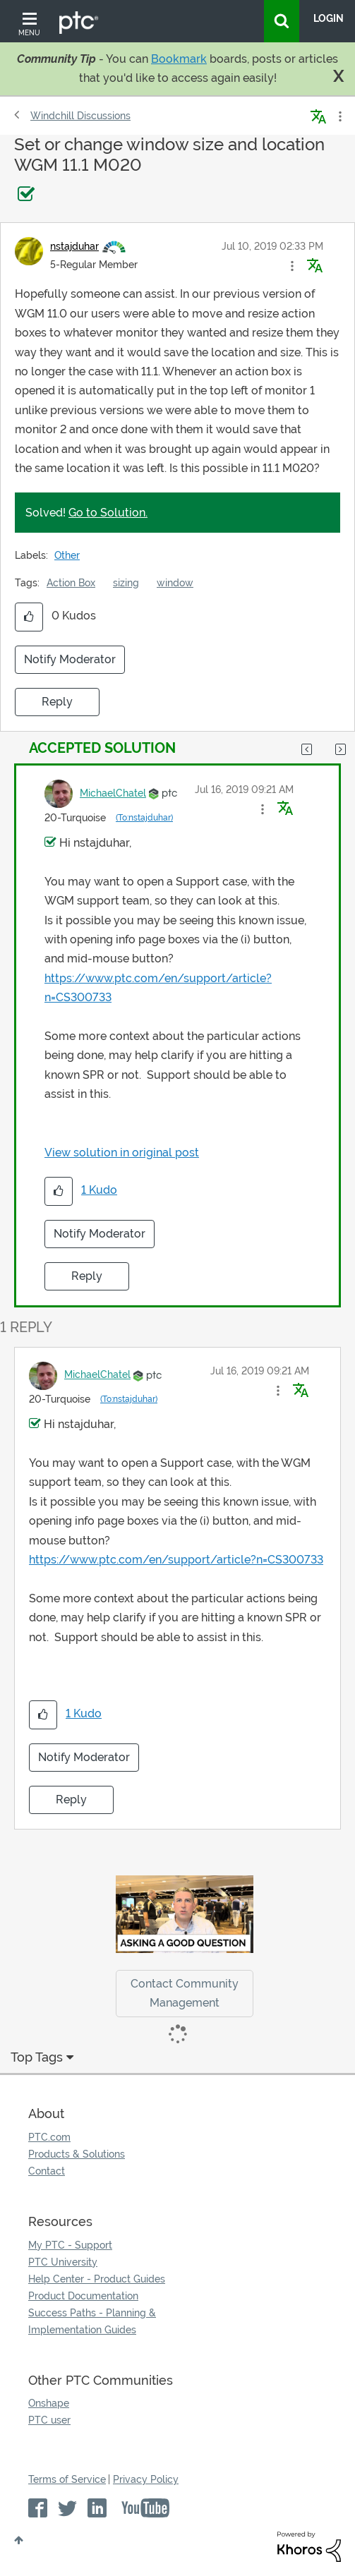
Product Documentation (83, 2296)
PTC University (62, 2262)
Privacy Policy (146, 2479)
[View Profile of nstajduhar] (74, 246)
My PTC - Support (70, 2245)
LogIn (328, 18)
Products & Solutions (76, 2154)
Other (67, 555)
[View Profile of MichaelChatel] (113, 793)
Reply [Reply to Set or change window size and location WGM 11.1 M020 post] (57, 701)
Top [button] (18, 2540)
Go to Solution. (108, 512)
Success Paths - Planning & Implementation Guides (92, 2321)
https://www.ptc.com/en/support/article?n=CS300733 (176, 1559)
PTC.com (49, 2137)
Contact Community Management (185, 1993)
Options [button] (338, 116)
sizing (126, 582)
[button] (292, 266)
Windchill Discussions (80, 115)
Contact (46, 2171)
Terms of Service (67, 2479)
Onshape (48, 2403)
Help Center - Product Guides (96, 2279)
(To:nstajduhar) (144, 818)
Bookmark (179, 59)
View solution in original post (121, 1152)
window (175, 582)
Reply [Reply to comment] (86, 1276)
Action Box (71, 582)
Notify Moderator (70, 659)
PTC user (49, 2420)
